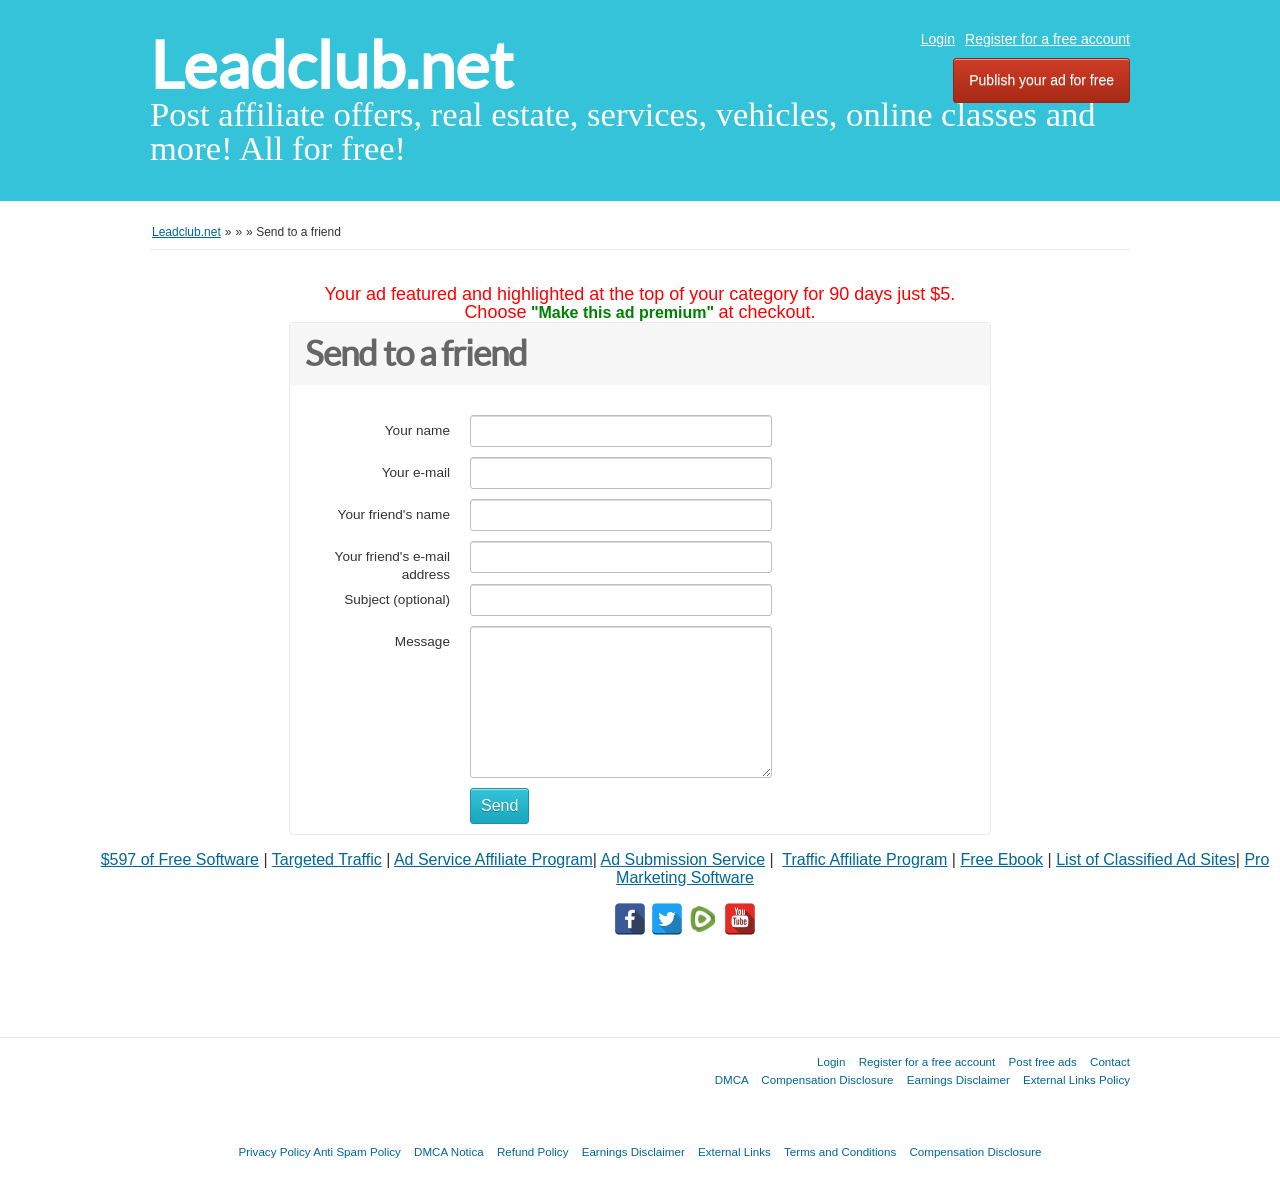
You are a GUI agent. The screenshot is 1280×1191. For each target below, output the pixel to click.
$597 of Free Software (180, 859)
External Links (734, 1151)
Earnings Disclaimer (958, 1079)
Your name (417, 430)
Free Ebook (1001, 859)
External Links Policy (1076, 1079)
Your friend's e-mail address (392, 565)
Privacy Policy (274, 1151)
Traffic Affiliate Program (864, 859)
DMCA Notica (449, 1151)
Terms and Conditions (840, 1151)
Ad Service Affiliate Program (493, 859)
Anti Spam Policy (357, 1151)
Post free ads (1042, 1061)
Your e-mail (416, 472)
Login (938, 39)
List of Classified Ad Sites (1146, 859)
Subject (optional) (397, 599)
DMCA (732, 1079)
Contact (1110, 1061)
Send (499, 805)
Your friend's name (394, 514)
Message (422, 641)
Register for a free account (1047, 39)
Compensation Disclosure (827, 1079)
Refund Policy (533, 1151)
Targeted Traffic (327, 859)
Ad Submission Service (683, 859)
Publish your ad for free (1041, 80)
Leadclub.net (331, 65)
